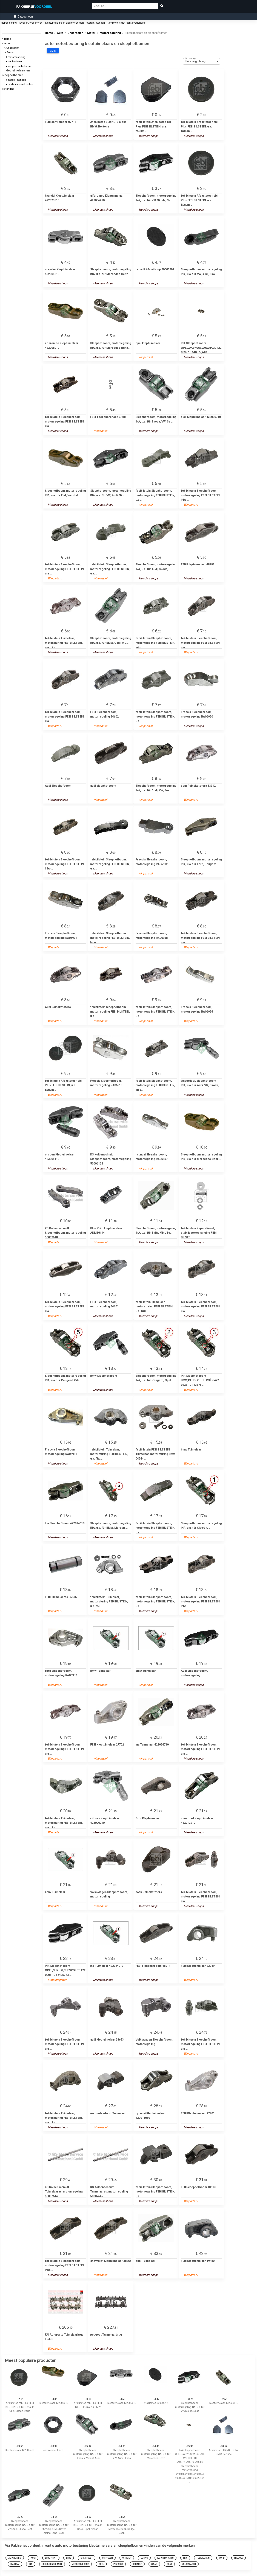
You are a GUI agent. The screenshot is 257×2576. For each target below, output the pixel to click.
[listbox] (201, 61)
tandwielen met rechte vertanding (127, 22)
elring (144, 2558)
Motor (11, 52)
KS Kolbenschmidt (52, 2564)
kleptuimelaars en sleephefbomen (64, 22)
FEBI (185, 2558)
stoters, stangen (95, 22)
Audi (33, 2558)
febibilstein (203, 2558)
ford (222, 2558)
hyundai (14, 2564)
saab (154, 2564)
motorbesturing (17, 57)
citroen (126, 2558)
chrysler (107, 2558)
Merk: (53, 51)
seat (169, 2564)
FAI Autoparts (165, 2558)
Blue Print (51, 2558)
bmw (68, 2558)
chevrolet (87, 2558)
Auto (7, 43)
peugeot (118, 2564)
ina (30, 2564)
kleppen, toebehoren (31, 22)
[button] (23, 16)
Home (8, 38)
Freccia (238, 2558)
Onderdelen (13, 47)
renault (137, 2564)
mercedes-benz (80, 2564)
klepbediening (9, 22)
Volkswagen (189, 2564)
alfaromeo (14, 2558)
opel (101, 2564)
